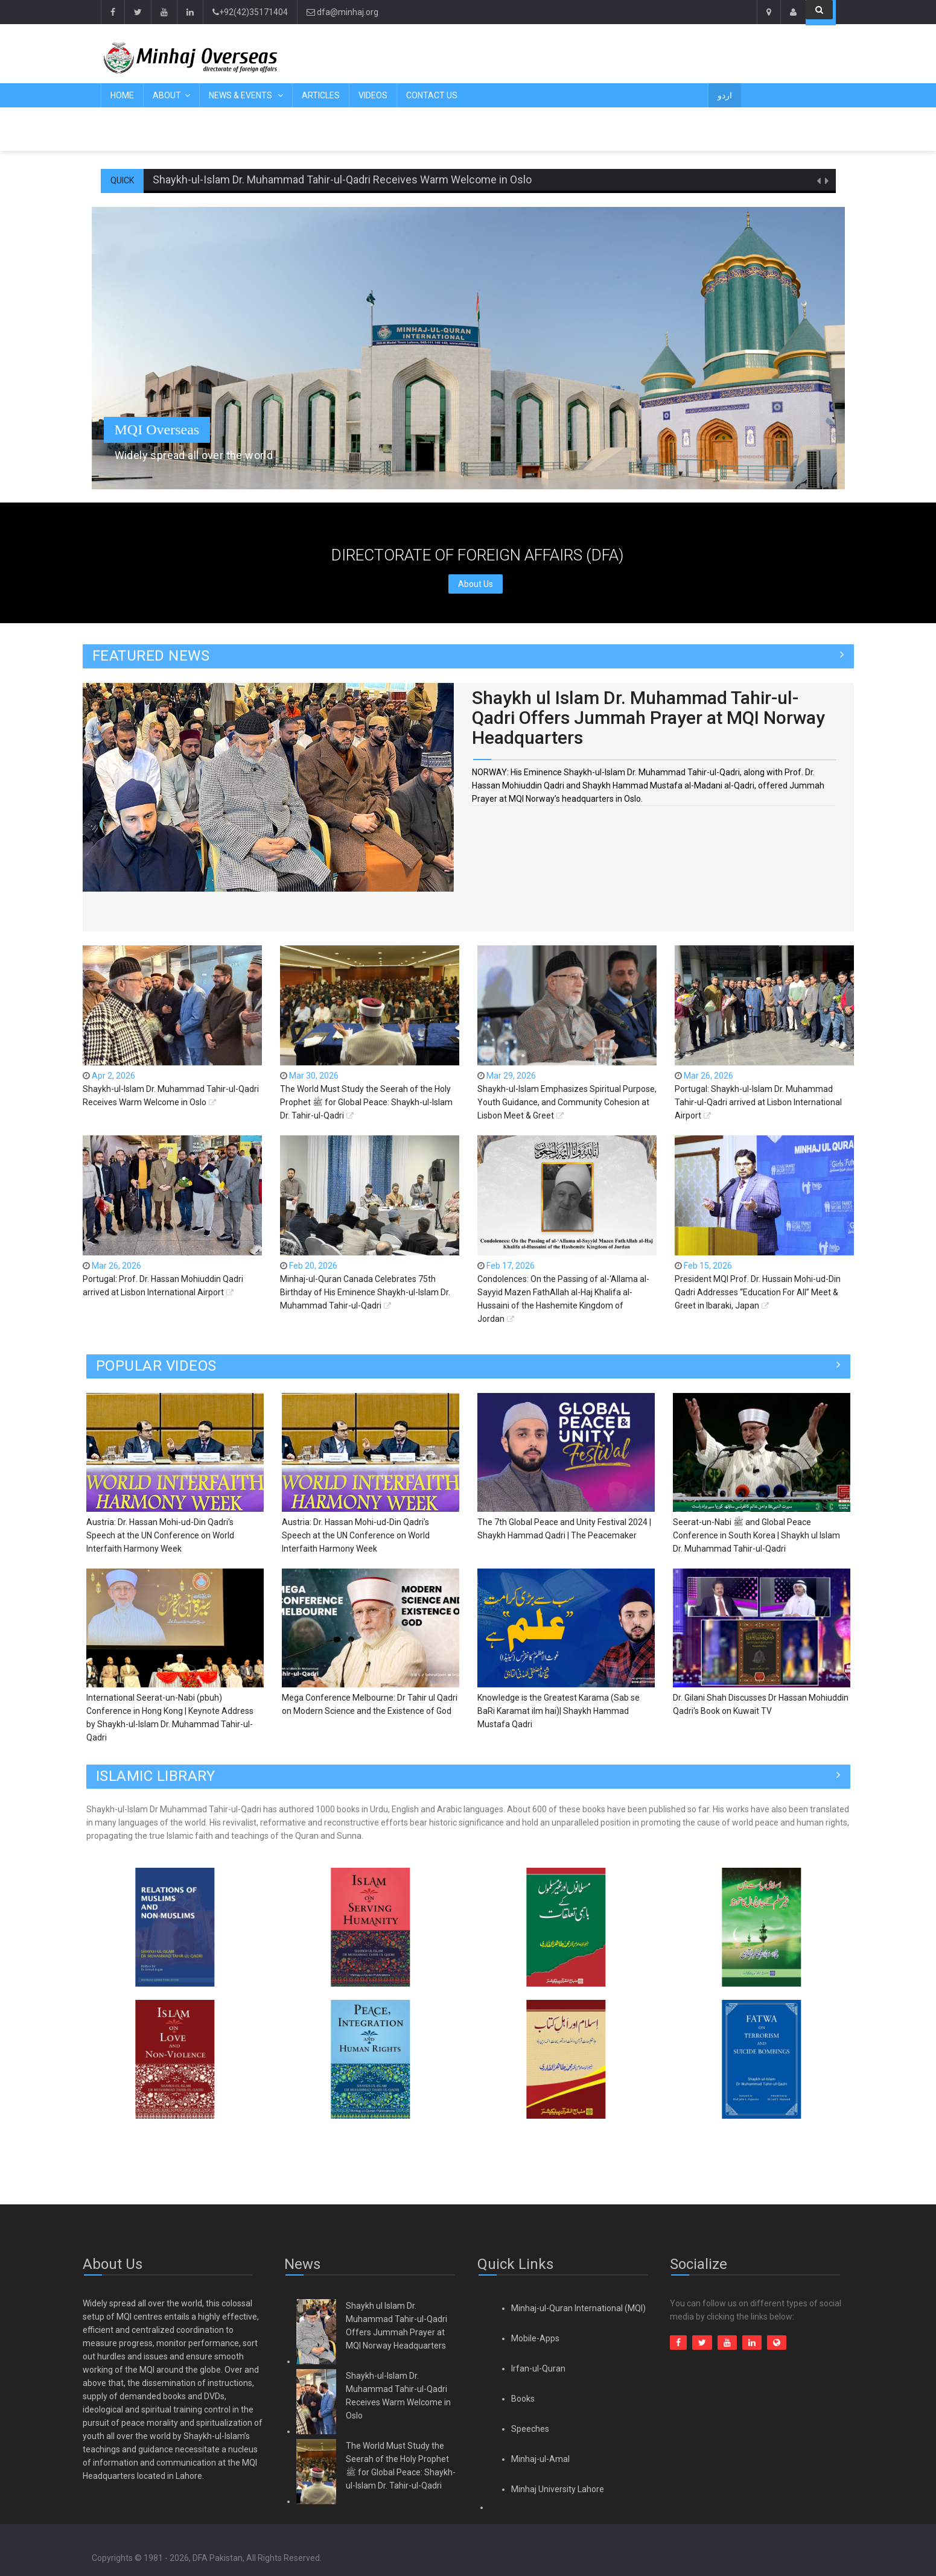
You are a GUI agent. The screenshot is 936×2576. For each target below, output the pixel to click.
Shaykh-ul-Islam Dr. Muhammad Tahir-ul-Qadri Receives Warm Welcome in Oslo (342, 179)
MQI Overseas (157, 429)
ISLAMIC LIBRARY (155, 1776)
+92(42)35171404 (250, 12)
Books (523, 2398)
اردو (725, 95)
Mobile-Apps (535, 2338)
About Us (475, 584)
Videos (372, 95)
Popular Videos (156, 1365)
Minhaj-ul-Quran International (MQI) (578, 2308)
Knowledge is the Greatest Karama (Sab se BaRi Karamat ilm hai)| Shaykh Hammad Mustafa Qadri (558, 1711)
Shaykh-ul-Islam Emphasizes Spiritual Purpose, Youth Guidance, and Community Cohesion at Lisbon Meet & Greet (567, 1102)
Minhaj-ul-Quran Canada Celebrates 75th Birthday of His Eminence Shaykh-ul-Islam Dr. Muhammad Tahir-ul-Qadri (365, 1292)
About (167, 95)
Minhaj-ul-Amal (540, 2459)
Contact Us (431, 95)
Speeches (530, 2429)
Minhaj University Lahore (557, 2489)
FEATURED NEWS (151, 655)
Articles (321, 95)
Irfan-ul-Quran (538, 2368)
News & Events (241, 95)
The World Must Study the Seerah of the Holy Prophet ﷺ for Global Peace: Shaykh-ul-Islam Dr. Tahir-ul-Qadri (366, 1102)
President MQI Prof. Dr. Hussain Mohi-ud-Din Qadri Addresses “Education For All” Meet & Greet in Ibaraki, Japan (758, 1292)
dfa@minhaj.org (342, 12)
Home (122, 95)
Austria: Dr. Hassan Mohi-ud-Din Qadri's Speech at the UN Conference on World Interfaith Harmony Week (160, 1535)
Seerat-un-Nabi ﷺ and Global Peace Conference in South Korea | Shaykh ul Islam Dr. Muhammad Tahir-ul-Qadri (756, 1535)
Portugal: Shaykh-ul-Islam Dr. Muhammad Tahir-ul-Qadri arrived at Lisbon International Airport (758, 1102)
